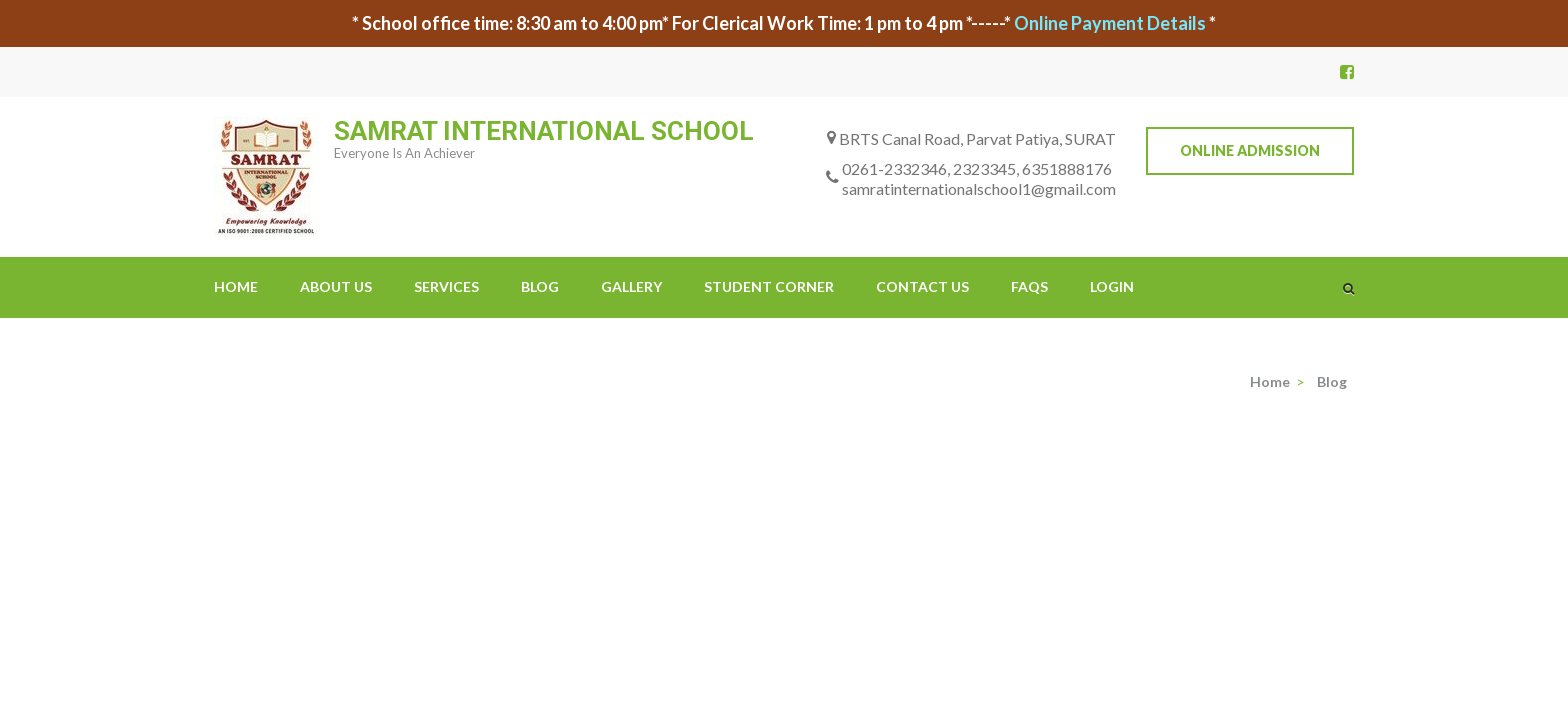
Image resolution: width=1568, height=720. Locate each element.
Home (236, 286)
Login (1112, 286)
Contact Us (922, 286)
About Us (336, 286)
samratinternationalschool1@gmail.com (979, 188)
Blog (540, 286)
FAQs (1029, 286)
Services (446, 286)
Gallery (631, 286)
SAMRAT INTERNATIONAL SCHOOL (544, 131)
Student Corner (769, 286)
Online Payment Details (1110, 23)
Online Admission (1250, 150)
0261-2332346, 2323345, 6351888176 (977, 168)
